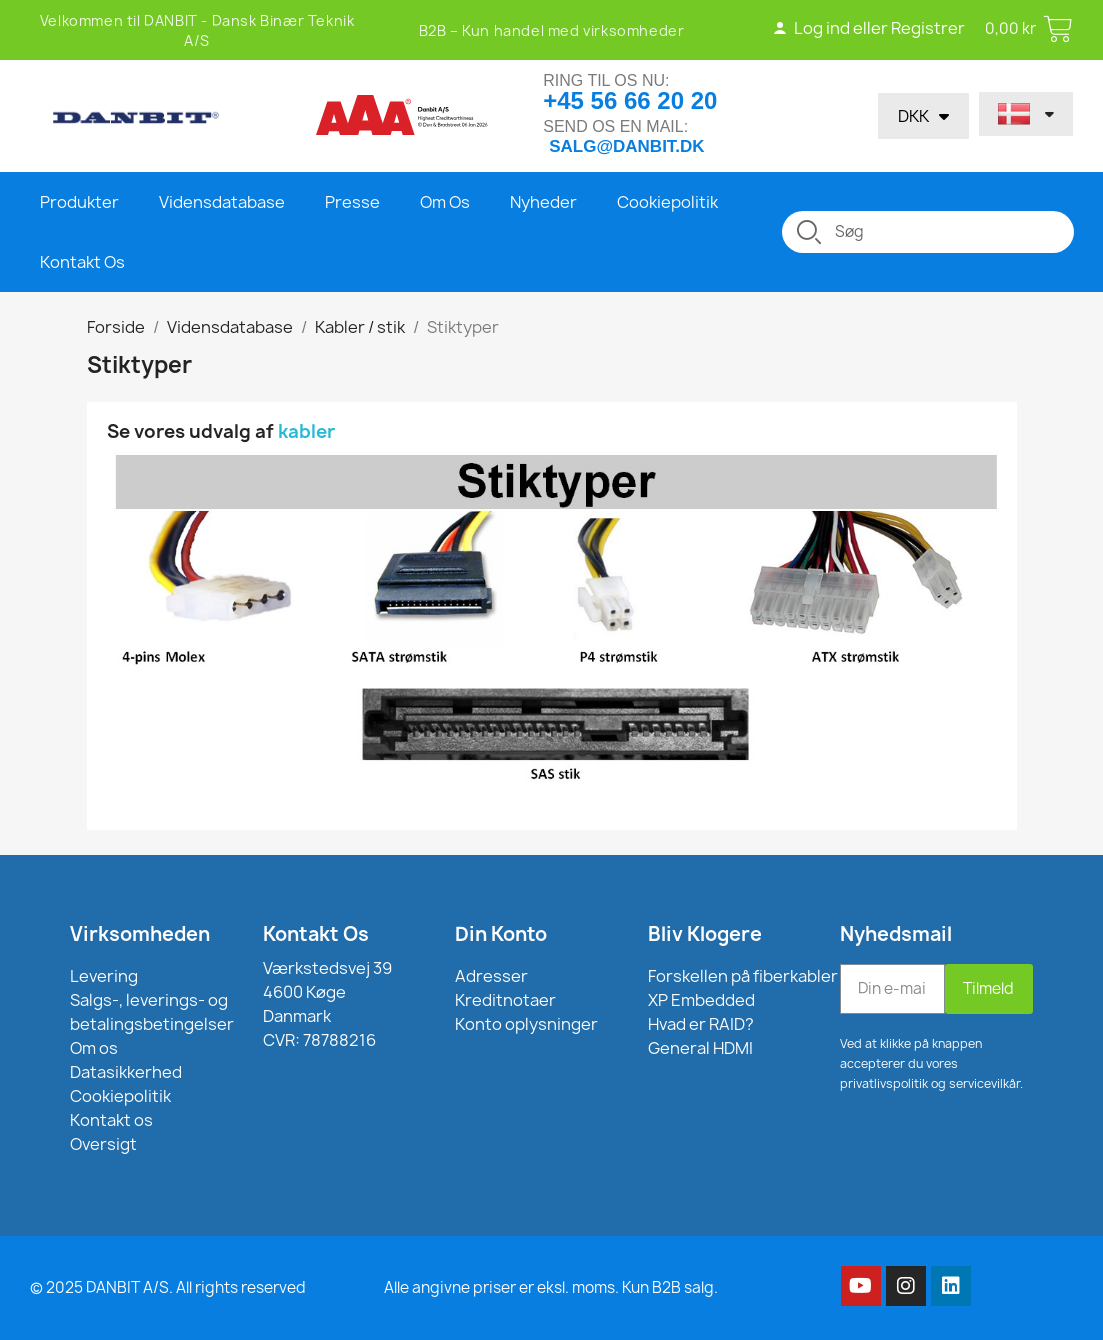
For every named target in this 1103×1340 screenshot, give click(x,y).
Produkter (79, 202)
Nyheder (543, 202)
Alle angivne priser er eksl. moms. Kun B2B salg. (551, 1287)
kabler (308, 431)
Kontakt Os (82, 262)
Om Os (445, 202)
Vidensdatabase (222, 202)
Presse (352, 202)
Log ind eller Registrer (868, 28)
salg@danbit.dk (626, 146)
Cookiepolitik (667, 202)
